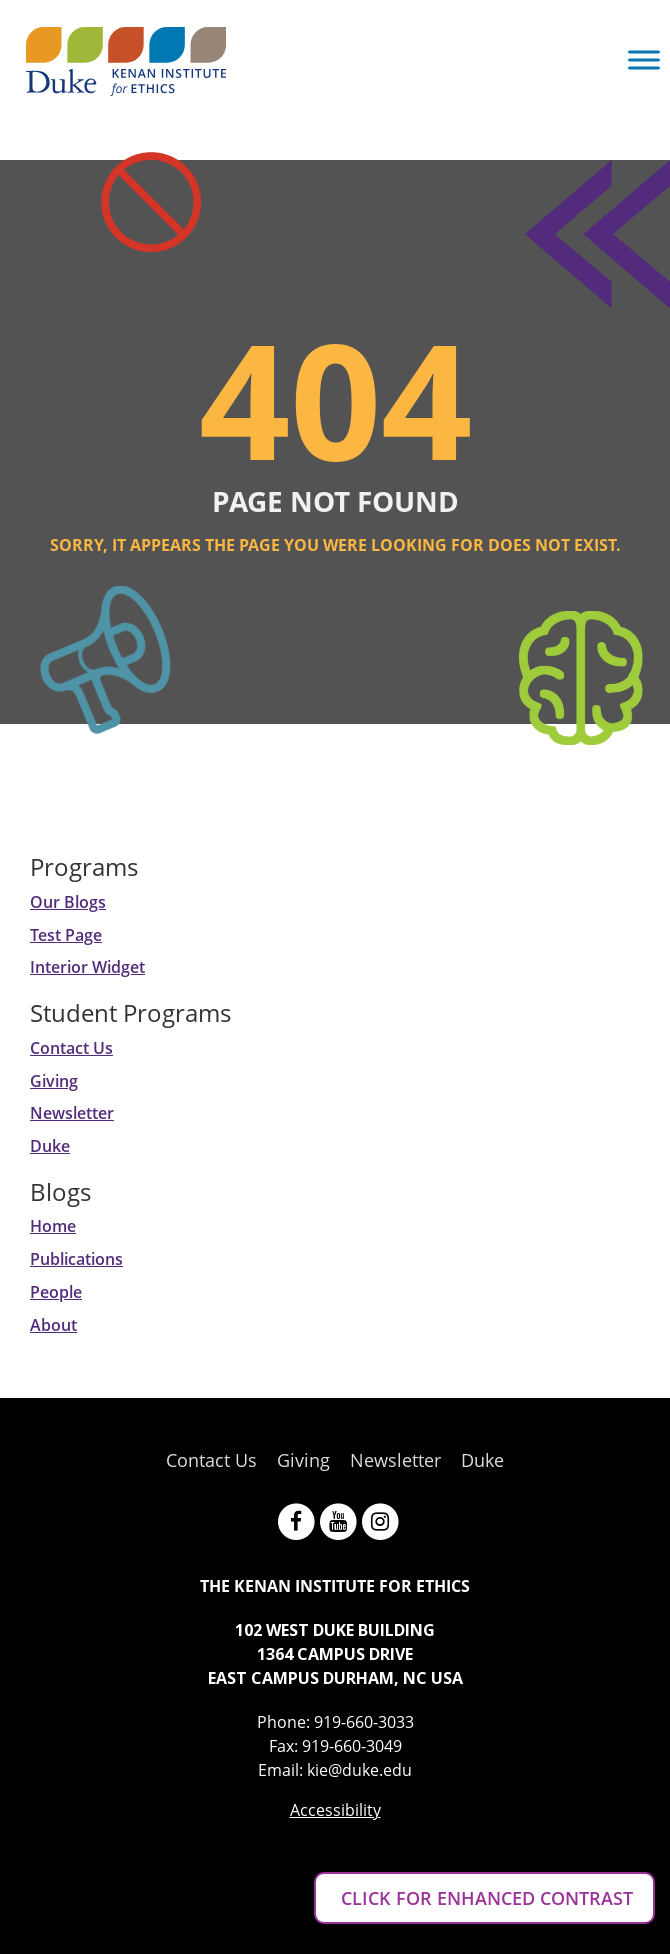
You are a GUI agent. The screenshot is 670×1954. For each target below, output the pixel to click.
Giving (54, 1081)
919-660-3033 (364, 1722)
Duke (50, 1146)
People (56, 1292)
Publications (76, 1259)
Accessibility (335, 1810)
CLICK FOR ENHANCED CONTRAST (484, 1898)
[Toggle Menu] (644, 59)
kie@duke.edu (359, 1770)
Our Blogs (68, 902)
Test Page (66, 935)
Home (53, 1226)
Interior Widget (87, 967)
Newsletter (72, 1113)
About (53, 1325)
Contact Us (71, 1048)
